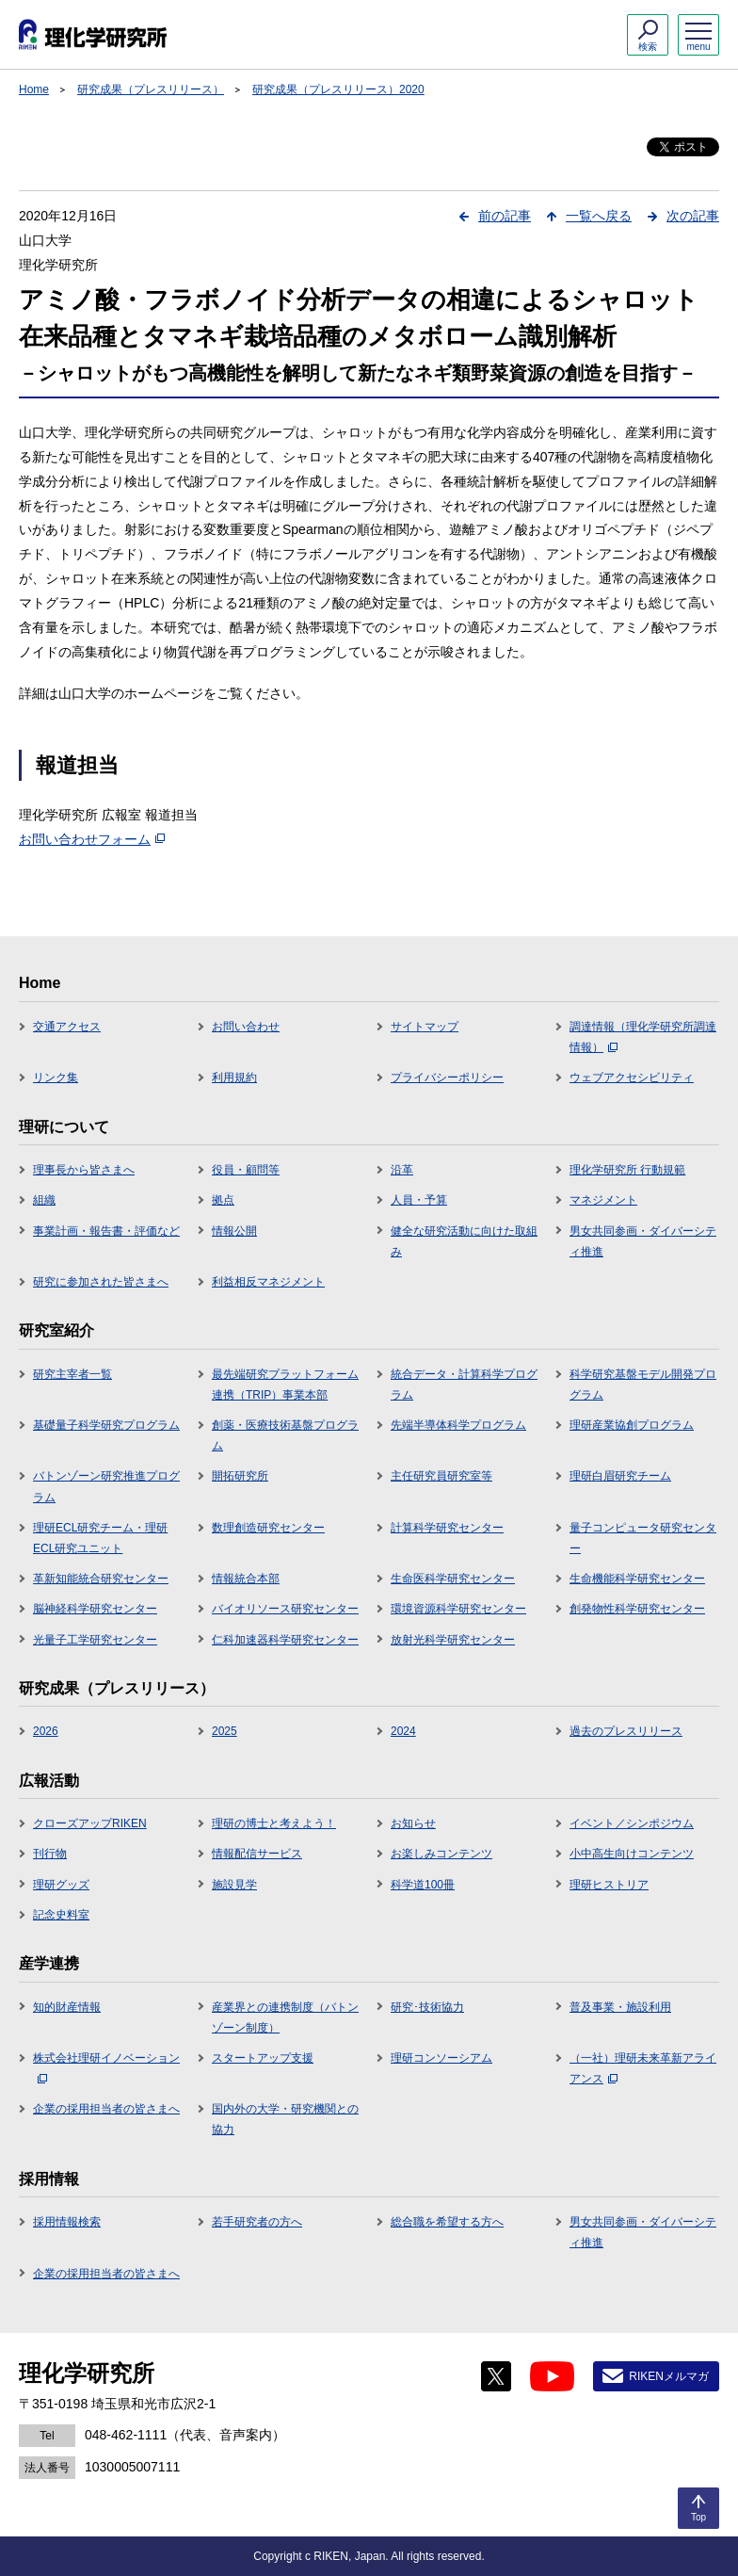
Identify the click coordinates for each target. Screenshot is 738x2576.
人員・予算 (419, 1200)
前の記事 (504, 215)
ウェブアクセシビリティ (632, 1077)
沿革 (402, 1169)
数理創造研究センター (268, 1527)
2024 (403, 1731)
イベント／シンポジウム (632, 1823)
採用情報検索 (67, 2221)
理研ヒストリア (609, 1884)
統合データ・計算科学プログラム (464, 1384)
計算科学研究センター (447, 1527)
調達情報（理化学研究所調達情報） (643, 1037)
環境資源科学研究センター (458, 1608)
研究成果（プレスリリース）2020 (338, 89)
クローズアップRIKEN (90, 1823)
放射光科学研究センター (453, 1639)
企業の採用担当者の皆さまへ (106, 2108)
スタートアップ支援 (262, 2058)
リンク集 (55, 1077)
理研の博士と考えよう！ (274, 1823)
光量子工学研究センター (95, 1639)
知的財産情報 (67, 2007)
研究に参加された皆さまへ (100, 1281)
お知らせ (413, 1823)
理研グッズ (61, 1884)
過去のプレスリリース (626, 1731)
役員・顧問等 (246, 1169)
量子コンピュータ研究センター (643, 1538)
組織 (44, 1200)
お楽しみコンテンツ (441, 1853)
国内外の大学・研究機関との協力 (285, 2119)
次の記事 (692, 215)
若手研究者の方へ (257, 2221)
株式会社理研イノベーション (106, 2067)
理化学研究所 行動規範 (627, 1169)
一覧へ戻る (599, 215)
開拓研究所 (240, 1475)
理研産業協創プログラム (632, 1425)
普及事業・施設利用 (620, 2007)
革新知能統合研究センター (100, 1578)
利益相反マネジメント (268, 1281)
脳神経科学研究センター (95, 1608)
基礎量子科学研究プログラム (106, 1425)
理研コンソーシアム (441, 2058)
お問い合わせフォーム (92, 839)
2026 (45, 1731)
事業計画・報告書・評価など (106, 1231)
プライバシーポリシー (447, 1077)
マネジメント (603, 1200)
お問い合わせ (246, 1026)
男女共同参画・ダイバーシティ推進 (643, 1241)
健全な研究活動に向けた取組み (464, 1241)
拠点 (223, 1200)
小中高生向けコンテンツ (632, 1853)
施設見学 (234, 1884)
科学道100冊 (423, 1884)
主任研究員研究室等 (441, 1475)
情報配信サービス (257, 1853)
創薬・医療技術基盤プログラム (285, 1435)
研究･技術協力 (427, 2007)
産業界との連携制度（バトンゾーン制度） (285, 2017)
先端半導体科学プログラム (458, 1425)
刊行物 (50, 1853)
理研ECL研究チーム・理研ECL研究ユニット (100, 1538)
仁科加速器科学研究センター (285, 1639)
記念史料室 (61, 1914)
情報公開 (234, 1231)
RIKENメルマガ (669, 2376)
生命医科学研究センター (453, 1578)
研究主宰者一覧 (72, 1374)
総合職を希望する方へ (447, 2221)
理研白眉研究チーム (620, 1475)
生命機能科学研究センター (637, 1578)
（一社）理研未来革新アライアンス (643, 2068)
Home (34, 89)
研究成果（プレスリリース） (150, 89)
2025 (224, 1731)
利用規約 (234, 1077)
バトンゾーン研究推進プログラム (106, 1486)
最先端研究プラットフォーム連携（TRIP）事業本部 (285, 1384)
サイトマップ (424, 1026)
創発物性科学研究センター (637, 1608)
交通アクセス (67, 1026)
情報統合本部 (246, 1578)
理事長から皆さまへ (84, 1169)
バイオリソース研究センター (285, 1608)
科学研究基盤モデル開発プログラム (643, 1384)
